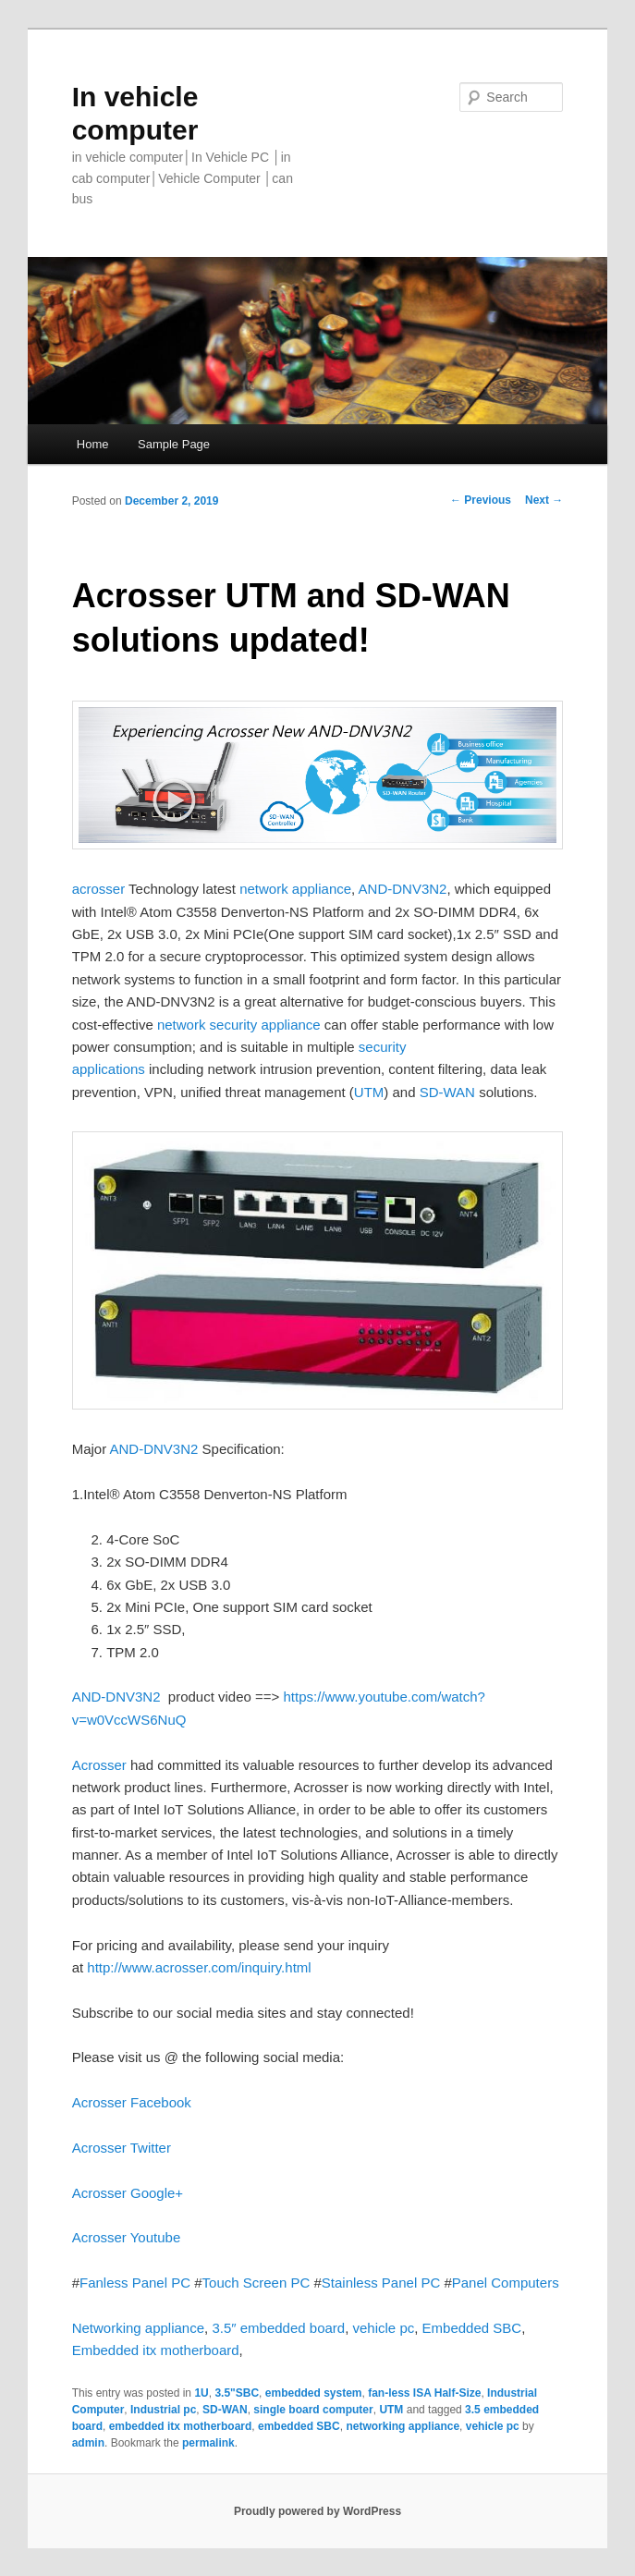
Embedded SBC (472, 2328)
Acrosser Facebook (131, 2102)
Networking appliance (138, 2328)
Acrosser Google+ (127, 2193)
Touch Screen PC (256, 2282)
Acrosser (99, 1765)
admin (88, 2442)
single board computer (312, 2409)
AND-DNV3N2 (403, 889)
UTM (369, 1092)
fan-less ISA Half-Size (424, 2393)
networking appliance (402, 2426)
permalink (208, 2442)
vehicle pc (384, 2328)
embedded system (313, 2393)
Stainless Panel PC (381, 2282)
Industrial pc (163, 2409)
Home (93, 444)
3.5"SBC (236, 2393)
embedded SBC (299, 2426)
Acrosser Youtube (126, 2237)
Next (544, 500)
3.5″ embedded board (278, 2328)
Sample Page (174, 444)
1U (201, 2393)
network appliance (293, 889)
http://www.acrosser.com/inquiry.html (199, 1967)
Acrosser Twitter (121, 2147)
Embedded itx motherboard (155, 2350)
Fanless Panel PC (134, 2282)
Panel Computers (505, 2282)
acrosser (99, 889)
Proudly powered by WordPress (317, 2511)
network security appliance (238, 1024)
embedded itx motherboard (180, 2426)
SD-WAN (449, 1092)
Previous (480, 500)
